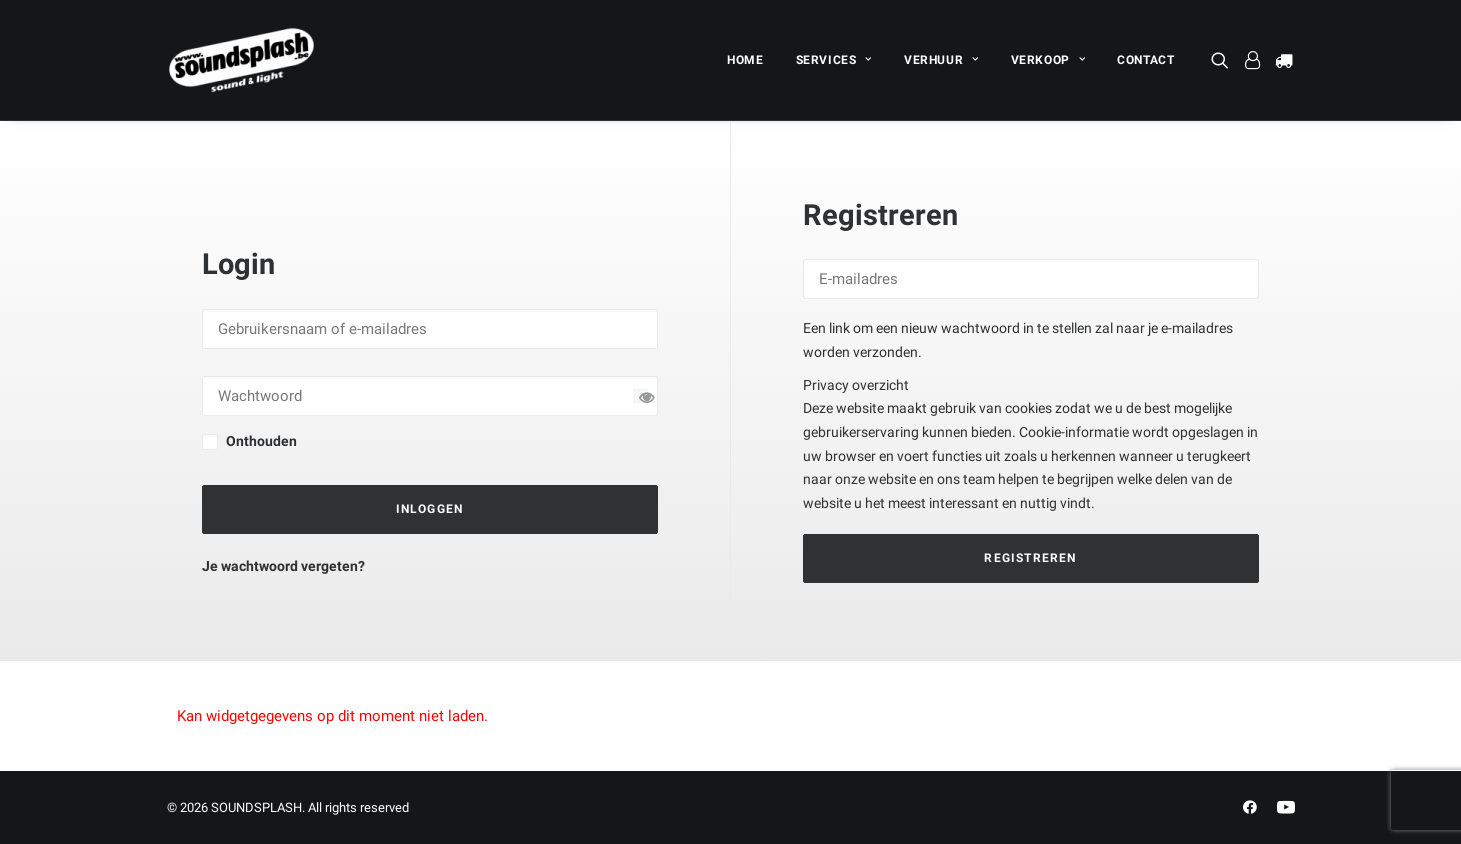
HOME (745, 60)
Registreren (1030, 558)
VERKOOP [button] (1048, 60)
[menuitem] (745, 60)
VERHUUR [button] (941, 60)
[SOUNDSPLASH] (242, 60)
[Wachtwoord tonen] (640, 395)
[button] (1223, 60)
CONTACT (1145, 60)
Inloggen (430, 509)
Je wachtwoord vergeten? (283, 566)
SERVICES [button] (834, 60)
